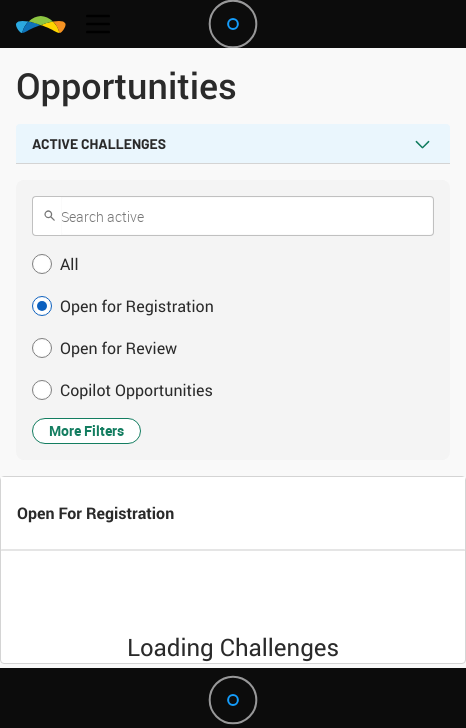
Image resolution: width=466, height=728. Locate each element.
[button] (233, 264)
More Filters (86, 430)
